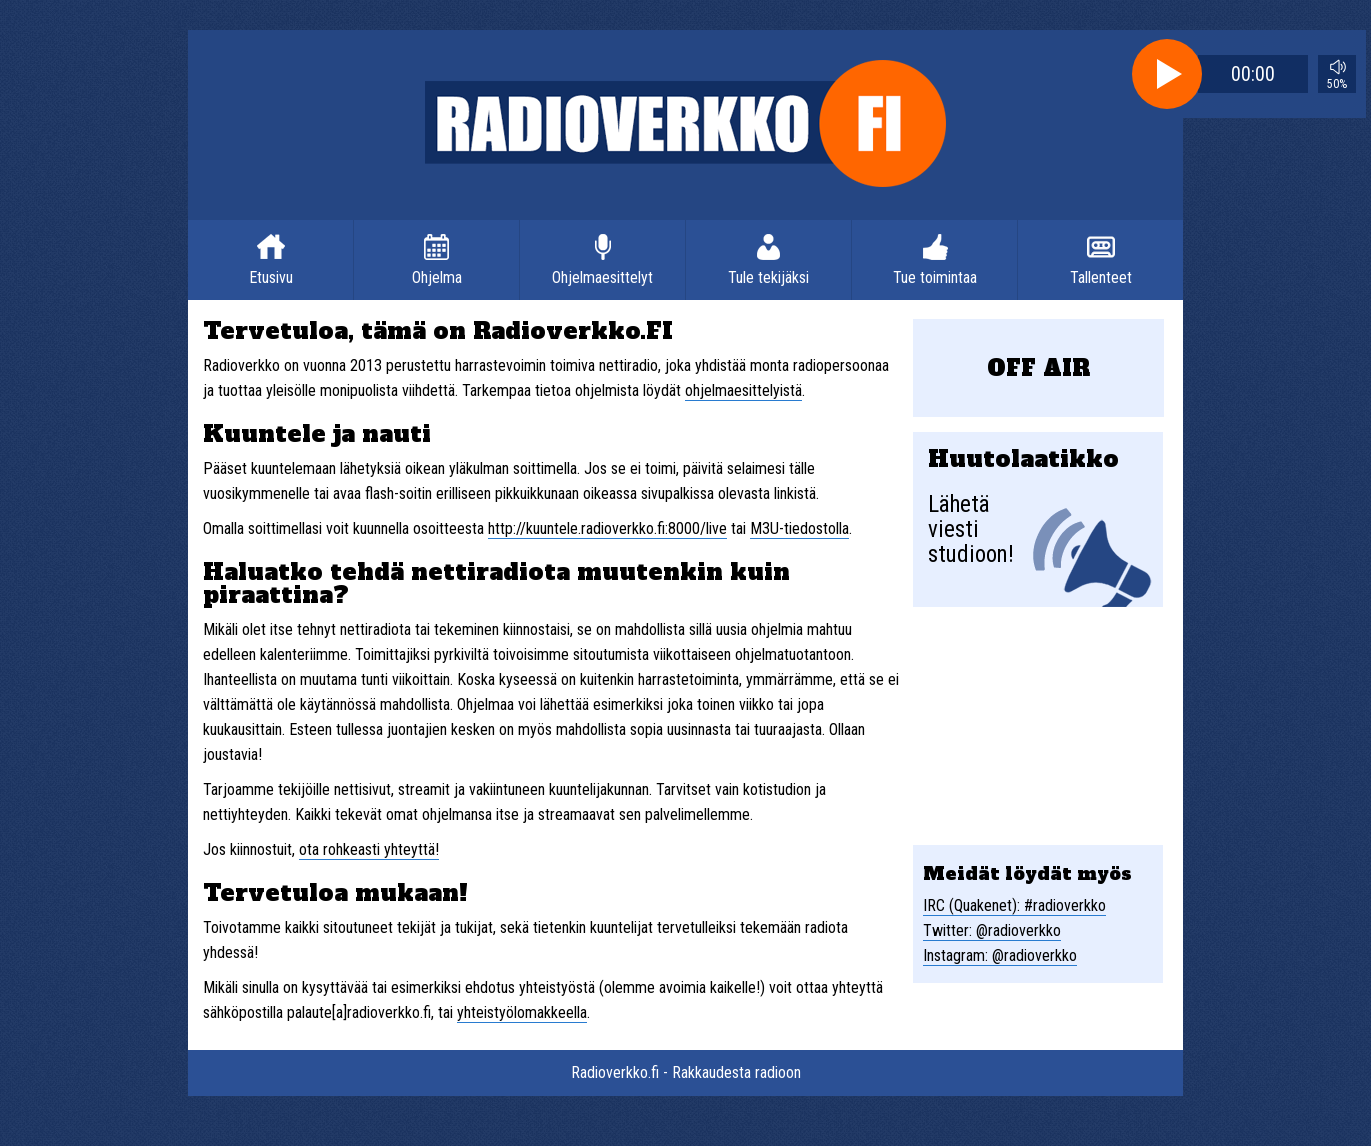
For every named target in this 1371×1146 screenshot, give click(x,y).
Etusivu (271, 277)
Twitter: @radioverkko (992, 930)
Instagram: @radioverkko (1000, 955)
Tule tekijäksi (768, 277)
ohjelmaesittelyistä (743, 390)
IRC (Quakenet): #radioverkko (1014, 905)
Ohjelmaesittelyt (602, 277)
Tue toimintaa (935, 277)
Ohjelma (437, 277)
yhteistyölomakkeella (522, 1012)
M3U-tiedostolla (799, 528)
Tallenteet (1101, 277)
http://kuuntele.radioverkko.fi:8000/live (607, 528)
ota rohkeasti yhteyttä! (369, 849)
